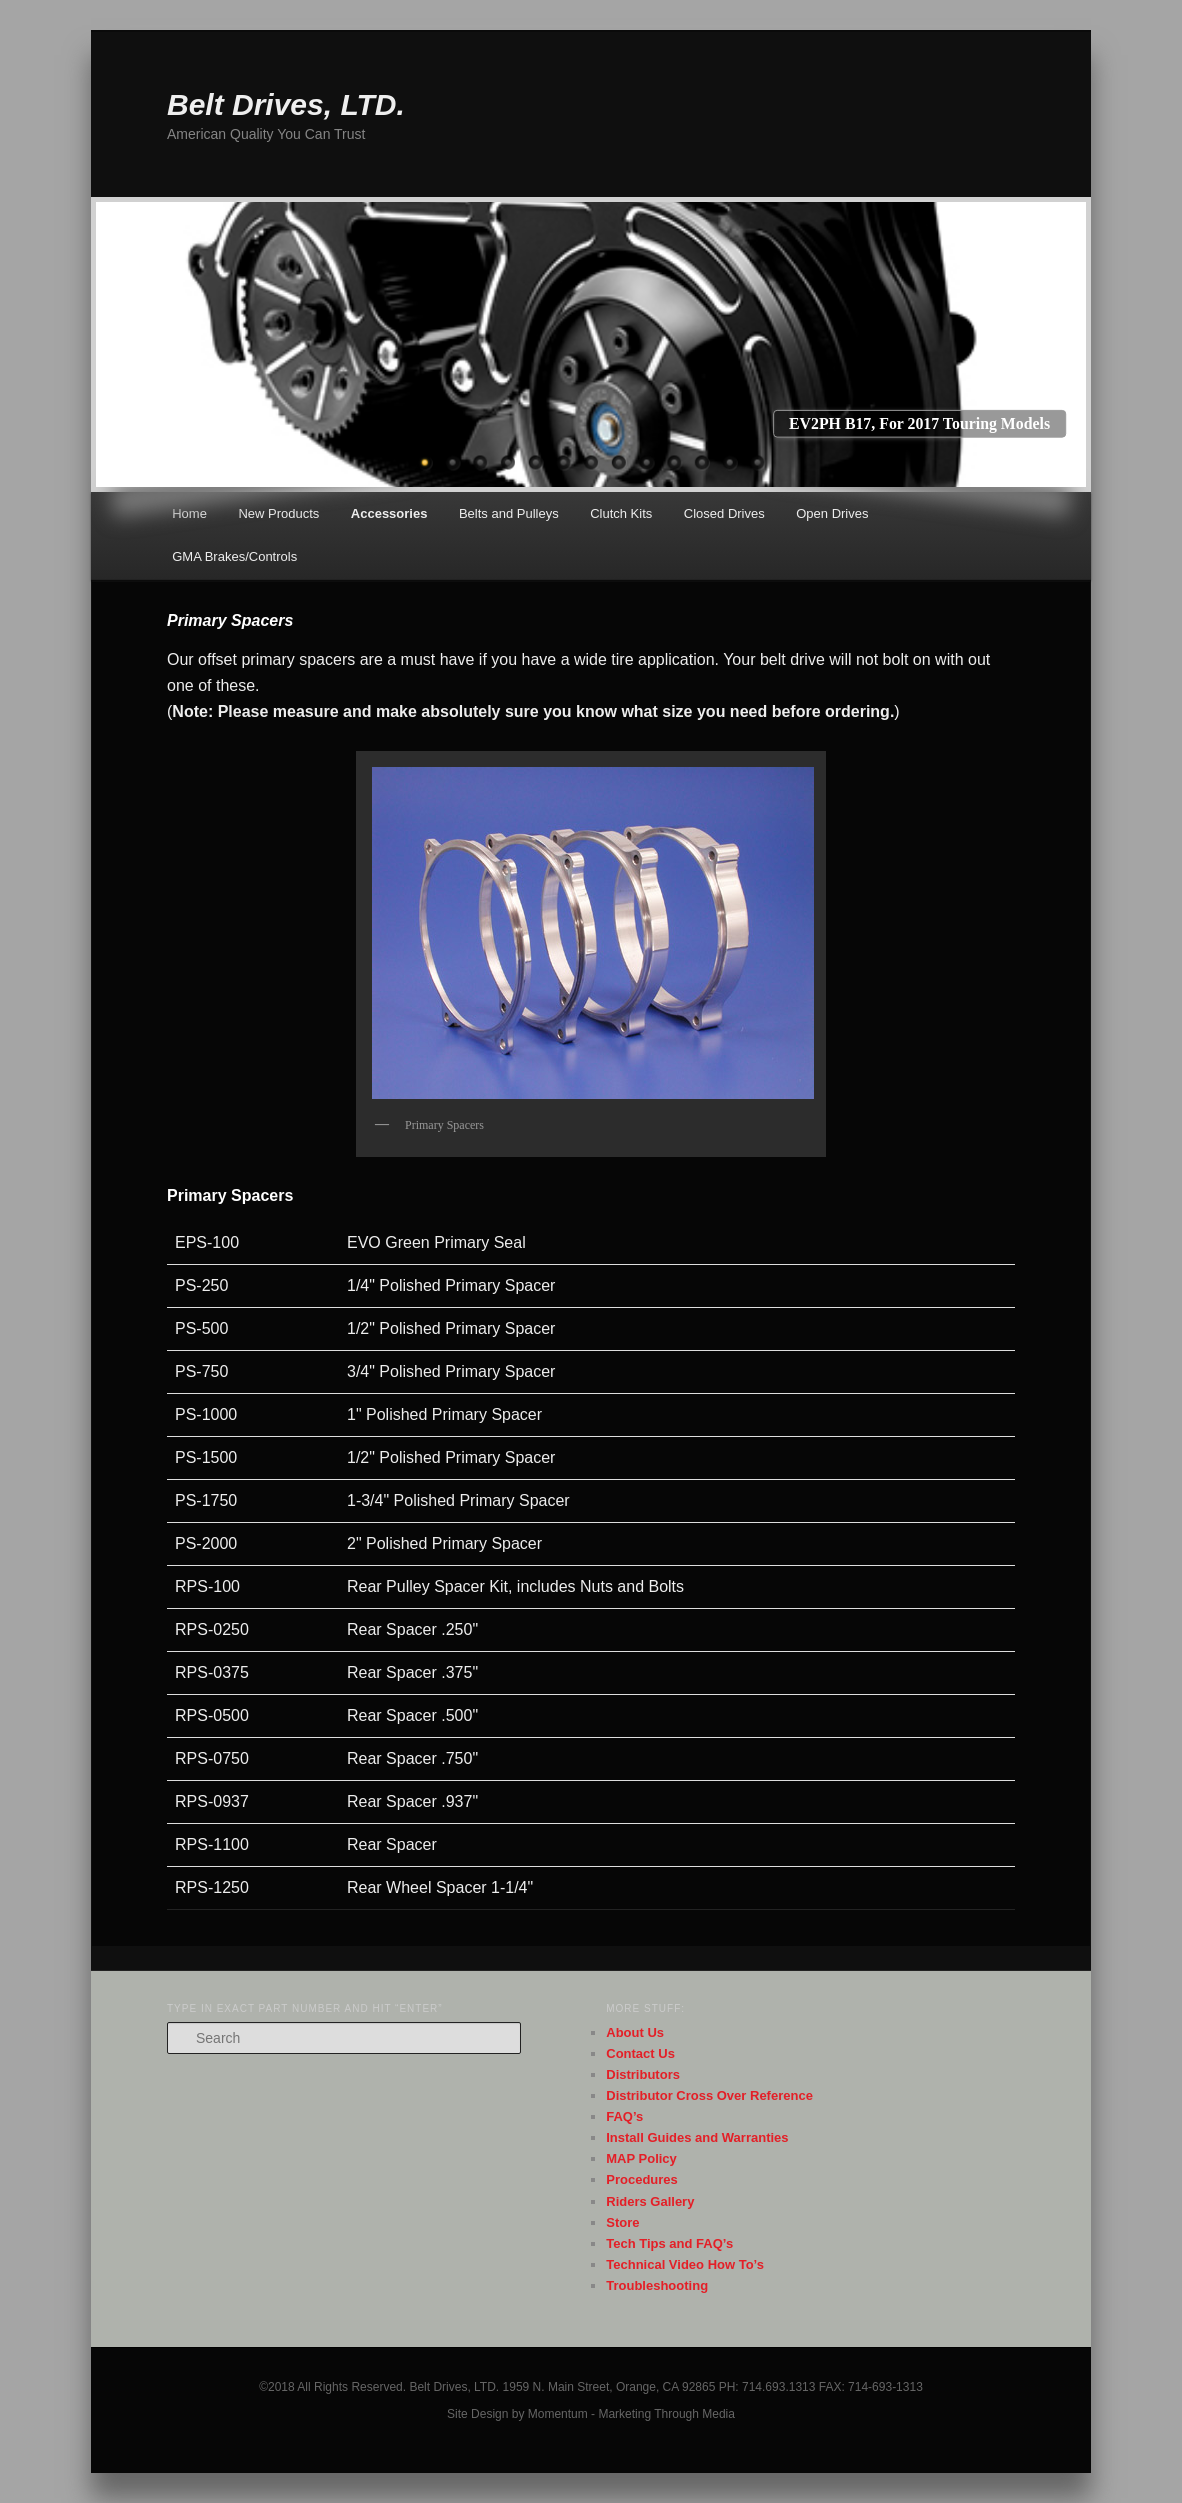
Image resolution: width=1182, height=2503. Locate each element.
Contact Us (640, 2053)
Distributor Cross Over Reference (709, 2095)
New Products (278, 513)
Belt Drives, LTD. (286, 104)
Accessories (389, 513)
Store (622, 2222)
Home (189, 513)
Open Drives (832, 513)
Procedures (642, 2179)
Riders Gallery (650, 2201)
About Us (635, 2032)
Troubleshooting (657, 2285)
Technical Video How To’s (685, 2264)
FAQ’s (624, 2116)
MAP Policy (641, 2158)
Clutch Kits (621, 513)
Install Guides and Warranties (697, 2137)
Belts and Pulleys (509, 513)
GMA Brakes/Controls (234, 556)
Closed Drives (724, 513)
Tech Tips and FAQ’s (669, 2243)
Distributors (643, 2074)
